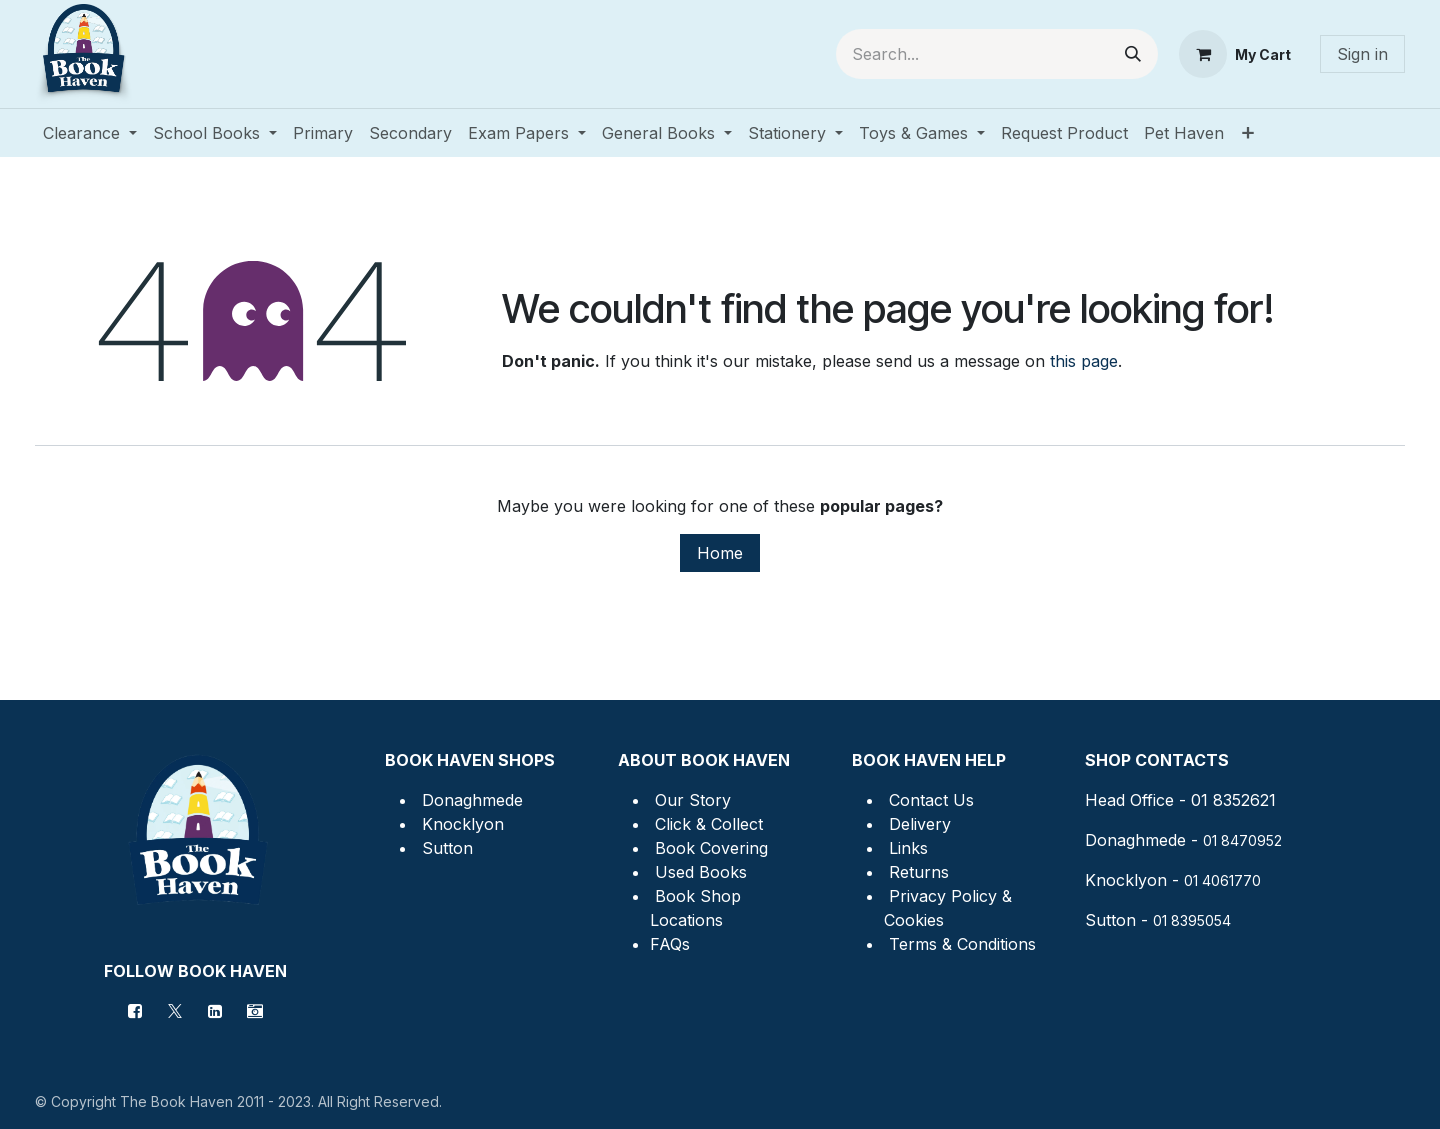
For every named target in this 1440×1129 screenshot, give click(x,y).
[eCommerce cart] (1235, 54)
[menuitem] (90, 133)
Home (720, 553)
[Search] (1133, 54)
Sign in (1362, 54)
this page (1084, 361)
